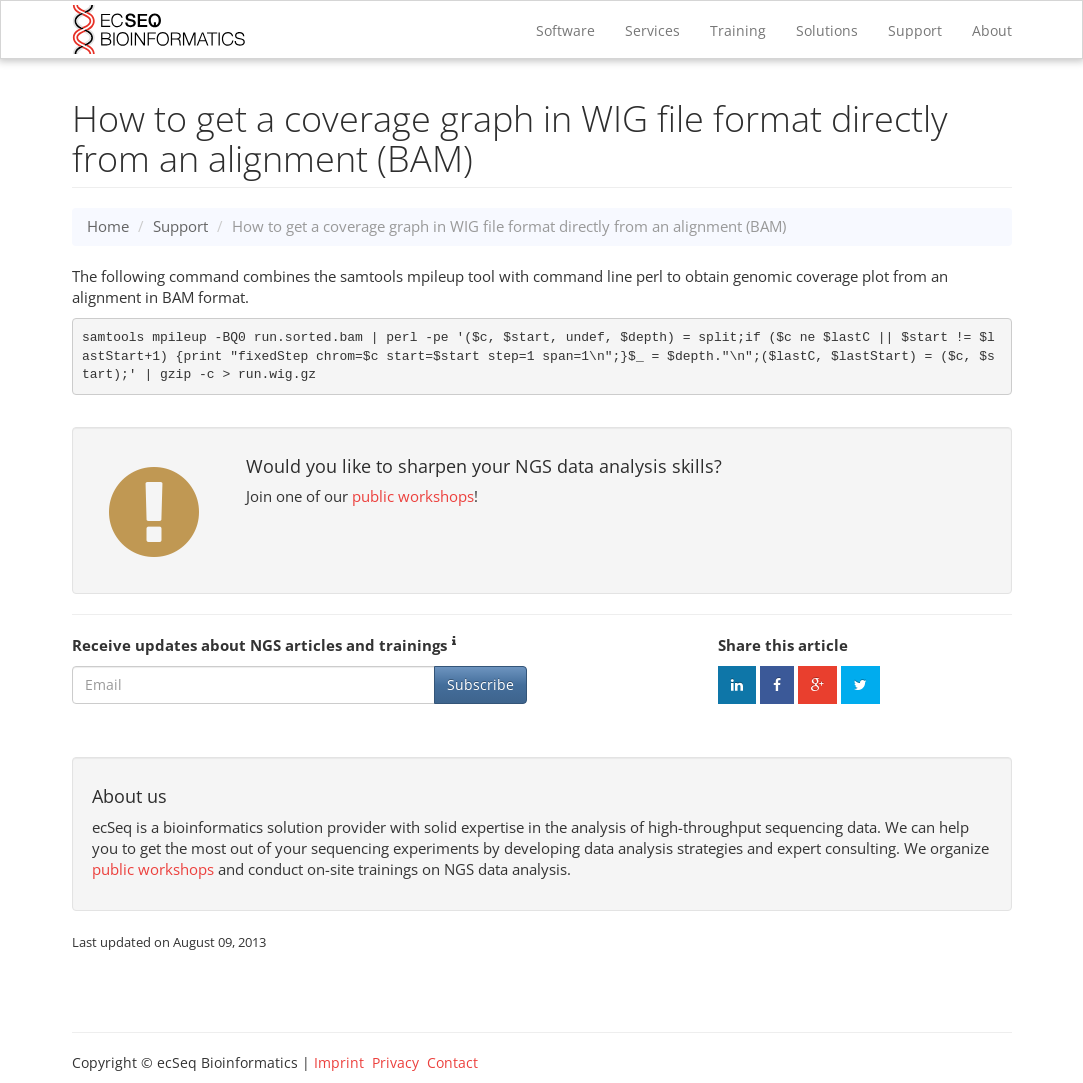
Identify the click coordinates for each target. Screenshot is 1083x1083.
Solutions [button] (827, 30)
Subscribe (480, 684)
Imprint (339, 1062)
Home (108, 226)
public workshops (413, 496)
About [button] (992, 30)
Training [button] (738, 30)
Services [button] (652, 30)
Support (915, 30)
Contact (452, 1062)
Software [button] (565, 30)
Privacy (395, 1062)
